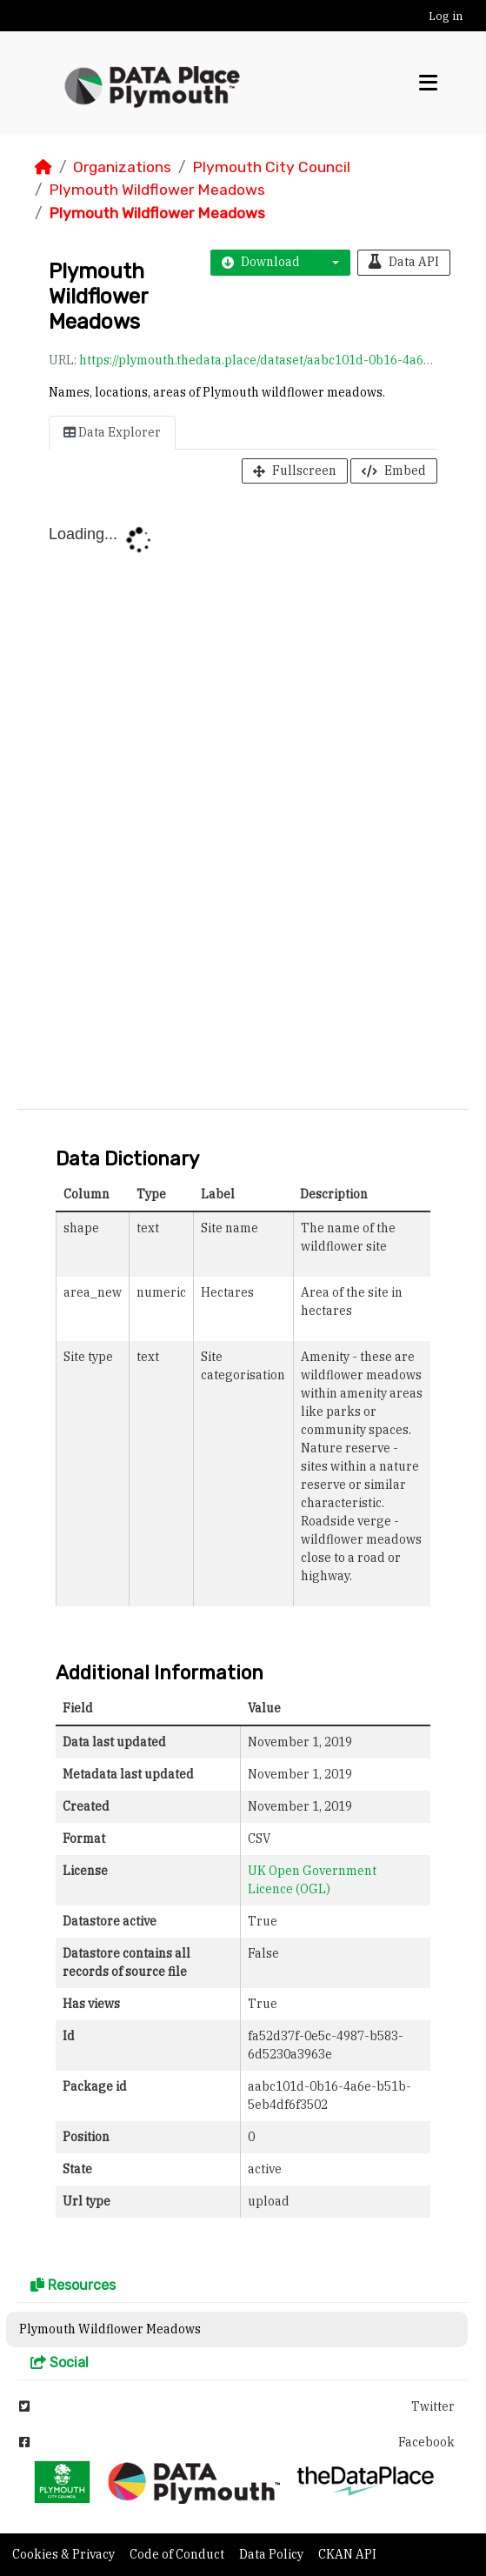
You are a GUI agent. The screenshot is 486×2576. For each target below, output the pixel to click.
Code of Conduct (178, 2554)
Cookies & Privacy (64, 2554)
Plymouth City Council (271, 167)
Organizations (122, 167)
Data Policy (272, 2554)
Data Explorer (112, 432)
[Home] (43, 167)
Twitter (237, 2406)
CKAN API (347, 2554)
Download (261, 262)
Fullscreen (294, 470)
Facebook (237, 2442)
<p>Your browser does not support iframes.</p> (243, 800)
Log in (446, 16)
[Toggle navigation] (428, 83)
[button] (330, 263)
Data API (404, 262)
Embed (394, 470)
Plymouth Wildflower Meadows (157, 189)
